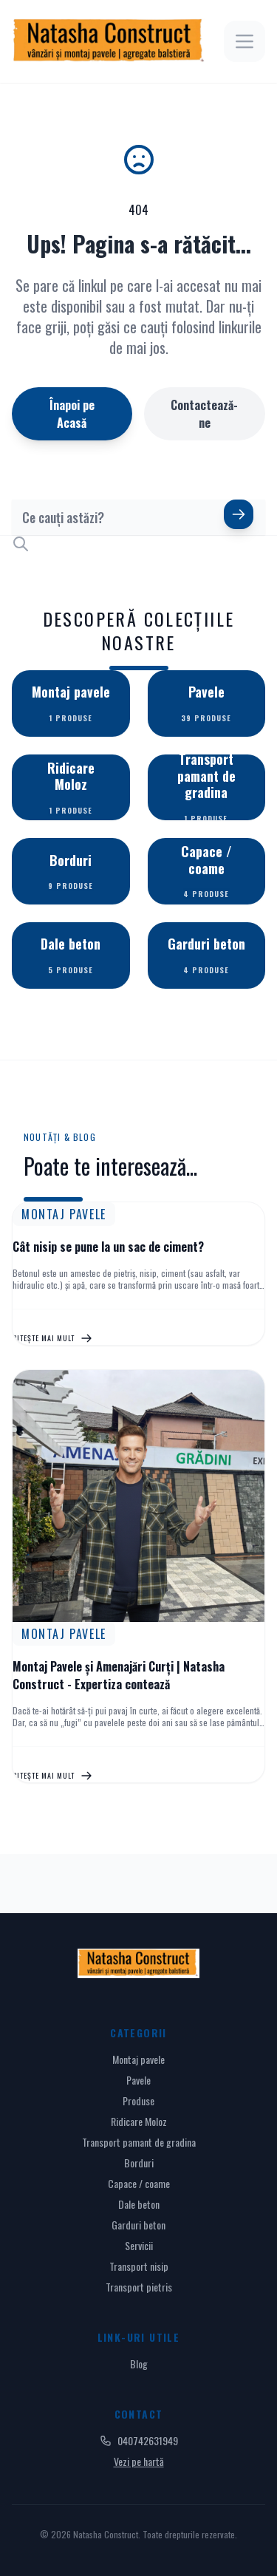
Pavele (138, 2080)
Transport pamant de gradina (139, 2142)
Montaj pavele (138, 2059)
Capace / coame (139, 2183)
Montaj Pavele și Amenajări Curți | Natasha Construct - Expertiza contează (119, 1675)
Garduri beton (138, 2224)
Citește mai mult (52, 1338)
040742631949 (139, 2440)
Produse (138, 2100)
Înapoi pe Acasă (72, 414)
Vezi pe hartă (139, 2461)
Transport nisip (138, 2266)
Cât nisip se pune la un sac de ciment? (108, 1246)
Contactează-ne (204, 414)
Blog (139, 2363)
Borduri (139, 2162)
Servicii (139, 2245)
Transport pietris (139, 2286)
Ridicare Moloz (139, 2121)
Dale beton (139, 2204)
